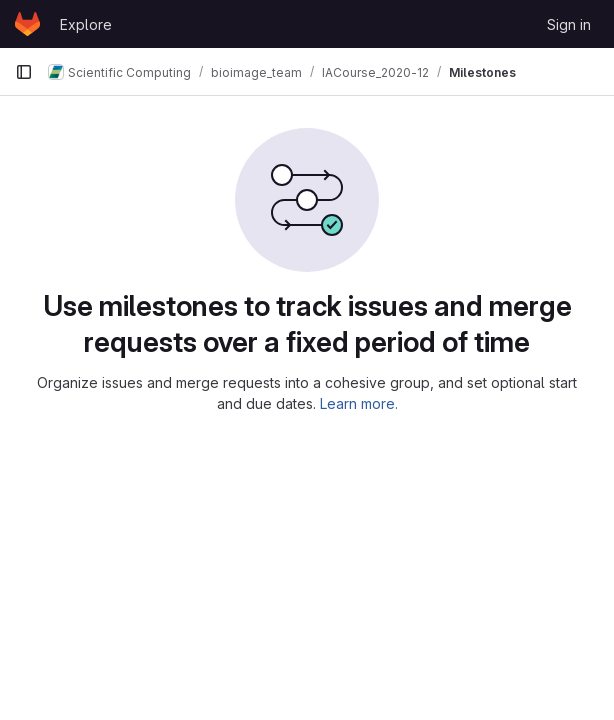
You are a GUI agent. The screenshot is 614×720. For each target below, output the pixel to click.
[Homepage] (27, 24)
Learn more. (359, 403)
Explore (86, 24)
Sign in (569, 24)
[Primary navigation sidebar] (24, 72)
